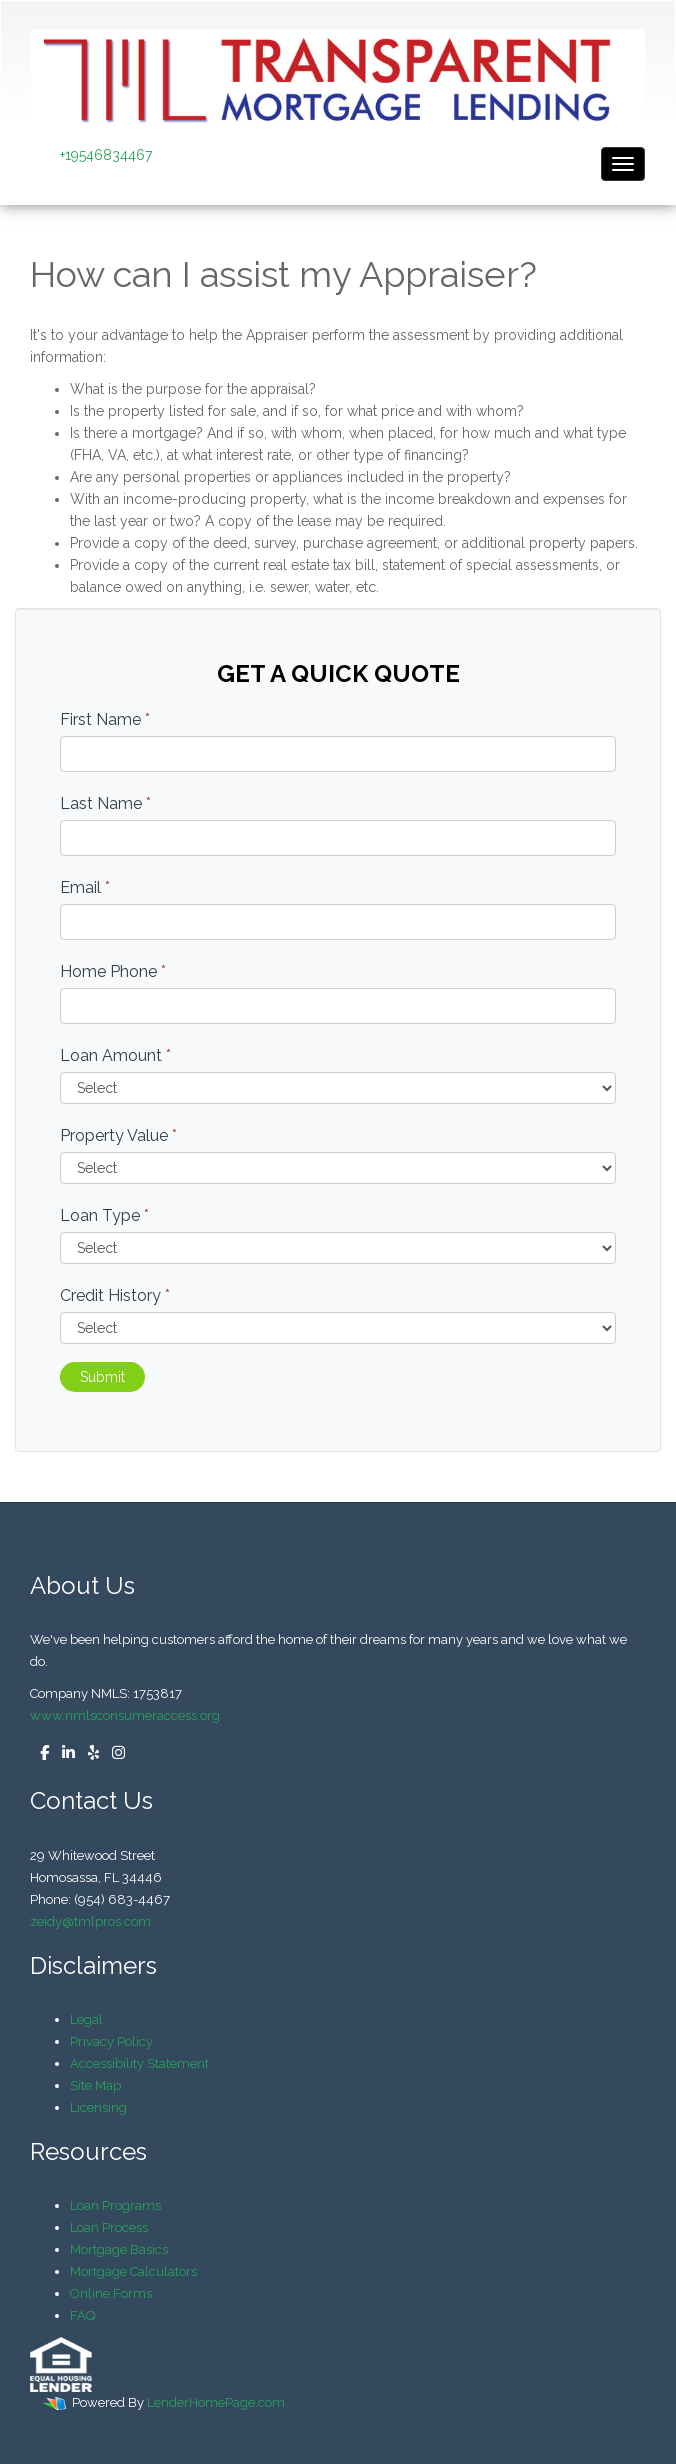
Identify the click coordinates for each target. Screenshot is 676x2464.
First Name (105, 719)
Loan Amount (115, 1055)
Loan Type (104, 1215)
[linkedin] (63, 1753)
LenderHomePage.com (216, 2402)
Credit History (115, 1295)
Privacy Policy (111, 2041)
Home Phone (113, 971)
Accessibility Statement (139, 2063)
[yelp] (88, 1753)
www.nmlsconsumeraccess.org (125, 1715)
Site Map (95, 2085)
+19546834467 (106, 155)
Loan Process (109, 2227)
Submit (102, 1377)
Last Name (105, 803)
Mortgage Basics (119, 2249)
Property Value (118, 1135)
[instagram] (113, 1753)
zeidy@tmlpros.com (90, 1921)
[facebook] (39, 1753)
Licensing (98, 2107)
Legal (86, 2019)
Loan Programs (115, 2205)
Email (85, 887)
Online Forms (111, 2293)
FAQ (82, 2315)
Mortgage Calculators (133, 2271)
